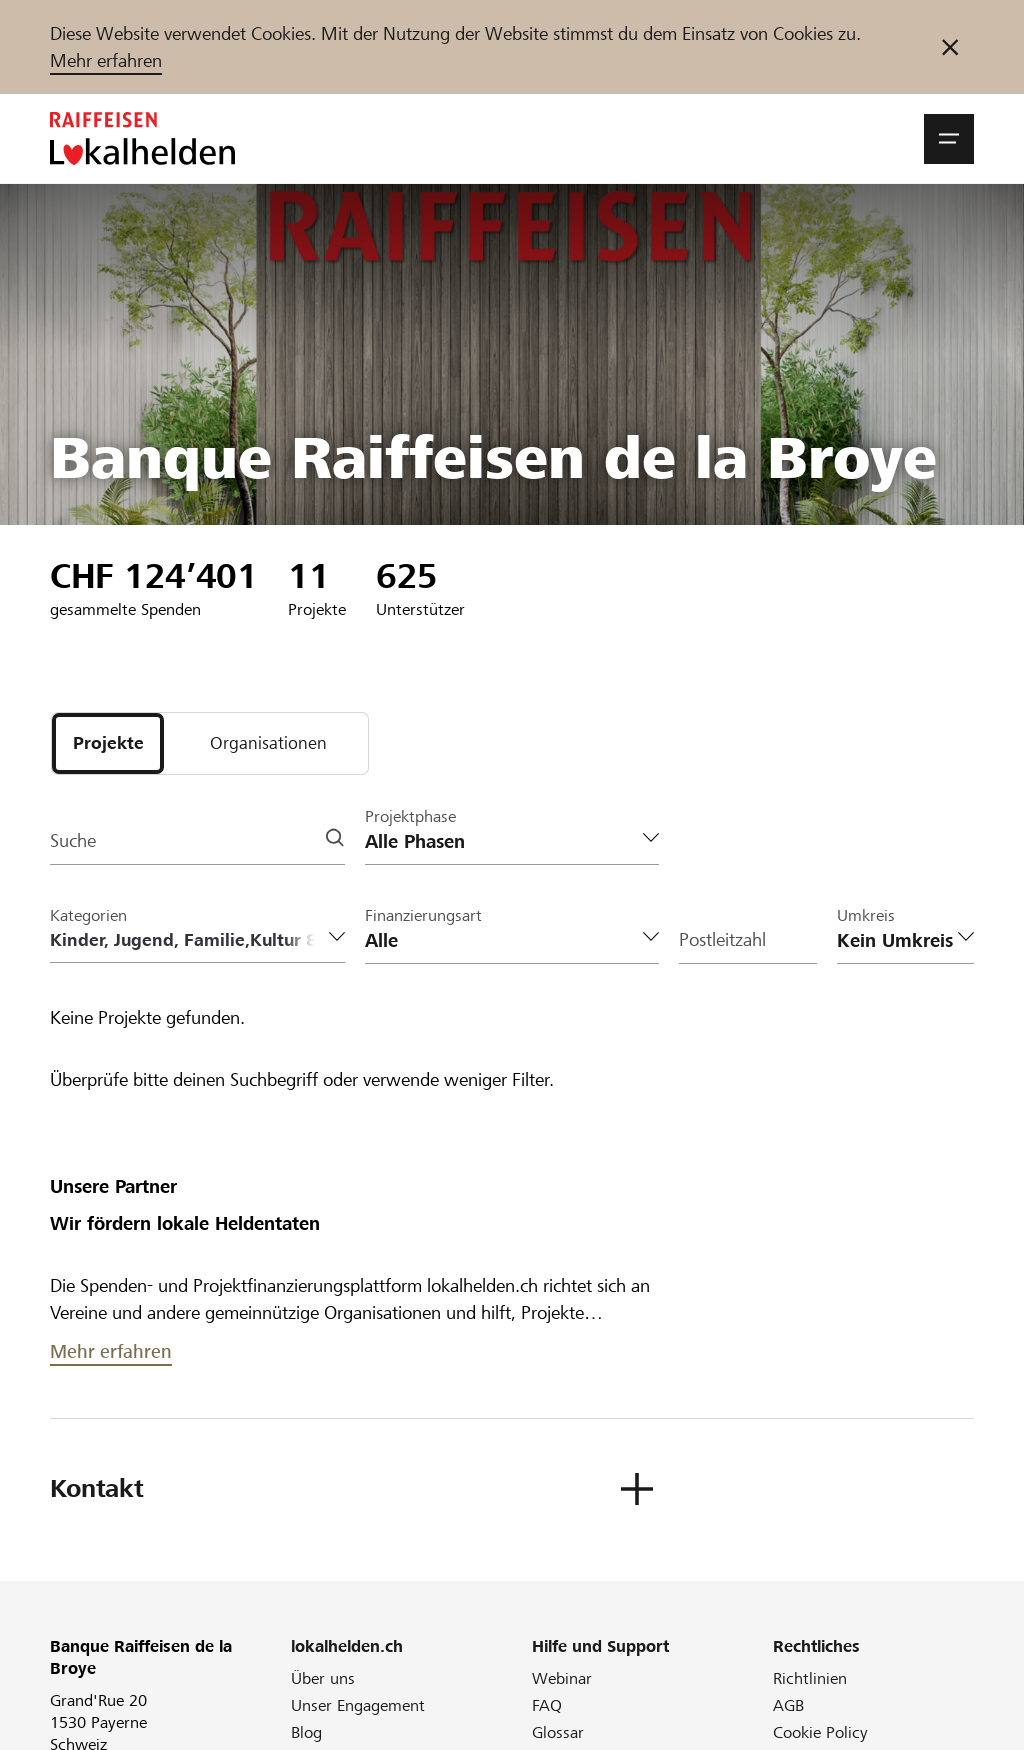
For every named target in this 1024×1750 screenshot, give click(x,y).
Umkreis (866, 916)
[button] (949, 139)
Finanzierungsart (423, 916)
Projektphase (410, 817)
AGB (788, 1706)
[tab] (108, 744)
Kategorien (88, 916)
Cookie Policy (820, 1733)
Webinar (562, 1679)
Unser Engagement (358, 1706)
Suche (73, 842)
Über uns (323, 1679)
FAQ (547, 1706)
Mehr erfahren (106, 60)
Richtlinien (810, 1679)
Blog (306, 1733)
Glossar (558, 1733)
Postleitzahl (722, 941)
